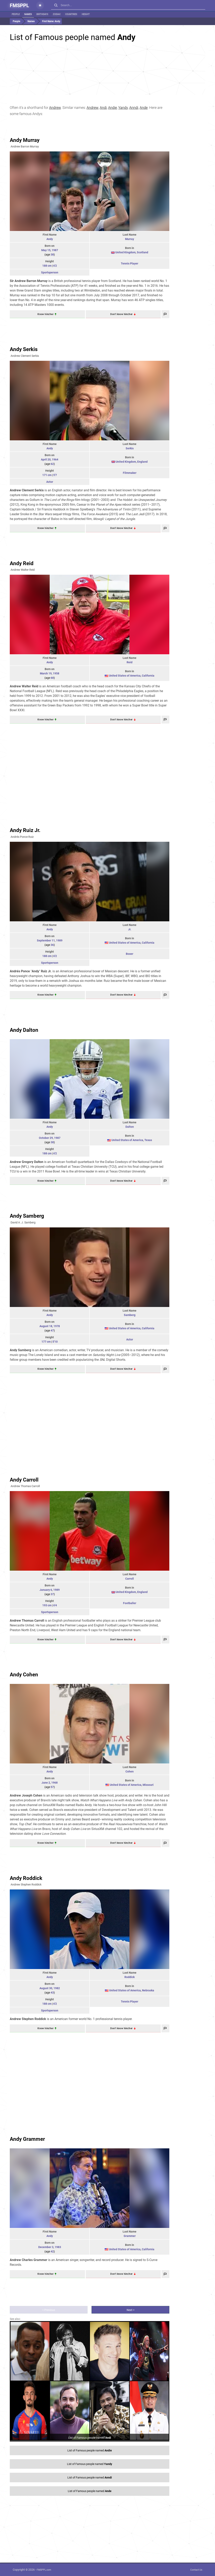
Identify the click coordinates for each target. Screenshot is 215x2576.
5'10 (55, 1341)
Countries (71, 14)
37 (52, 1594)
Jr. (129, 929)
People (16, 14)
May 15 (45, 250)
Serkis (130, 448)
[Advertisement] (107, 70)
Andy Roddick (26, 1878)
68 (52, 677)
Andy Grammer (27, 2139)
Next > (130, 2310)
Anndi (133, 107)
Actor (49, 481)
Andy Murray (24, 140)
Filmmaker (129, 472)
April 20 (46, 459)
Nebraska (148, 1990)
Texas (148, 1140)
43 (52, 1992)
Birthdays (42, 14)
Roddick (129, 1977)
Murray (129, 239)
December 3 (45, 2247)
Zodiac (57, 14)
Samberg (129, 1315)
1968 (54, 1782)
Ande (144, 107)
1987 (55, 250)
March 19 (46, 673)
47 (52, 1330)
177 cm (46, 1341)
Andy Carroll (24, 1480)
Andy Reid (22, 563)
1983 (58, 2247)
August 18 (45, 1326)
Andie (112, 107)
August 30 (45, 1988)
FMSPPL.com (44, 2569)
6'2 (55, 265)
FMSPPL (19, 5)
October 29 (46, 1137)
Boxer (129, 953)
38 (52, 254)
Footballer (129, 1603)
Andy (49, 239)
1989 (59, 940)
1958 (56, 673)
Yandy (123, 107)
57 (52, 1787)
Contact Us (196, 2569)
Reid (129, 662)
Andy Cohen (24, 1675)
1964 (55, 459)
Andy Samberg (27, 1216)
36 (52, 944)
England (142, 461)
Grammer (130, 2236)
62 (52, 463)
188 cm (46, 265)
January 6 (45, 1589)
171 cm (46, 475)
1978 (56, 1326)
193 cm (46, 1605)
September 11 (46, 940)
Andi (103, 107)
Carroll (129, 1578)
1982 (56, 1988)
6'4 (55, 1605)
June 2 (45, 1782)
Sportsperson (49, 272)
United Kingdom (125, 252)
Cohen (129, 1771)
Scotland (142, 252)
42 (52, 2251)
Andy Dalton (24, 1030)
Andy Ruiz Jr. (25, 830)
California (148, 675)
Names (28, 14)
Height (86, 14)
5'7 (55, 475)
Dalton (129, 1126)
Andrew (55, 107)
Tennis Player (129, 263)
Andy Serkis (23, 349)
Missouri (148, 1784)
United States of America (125, 675)
